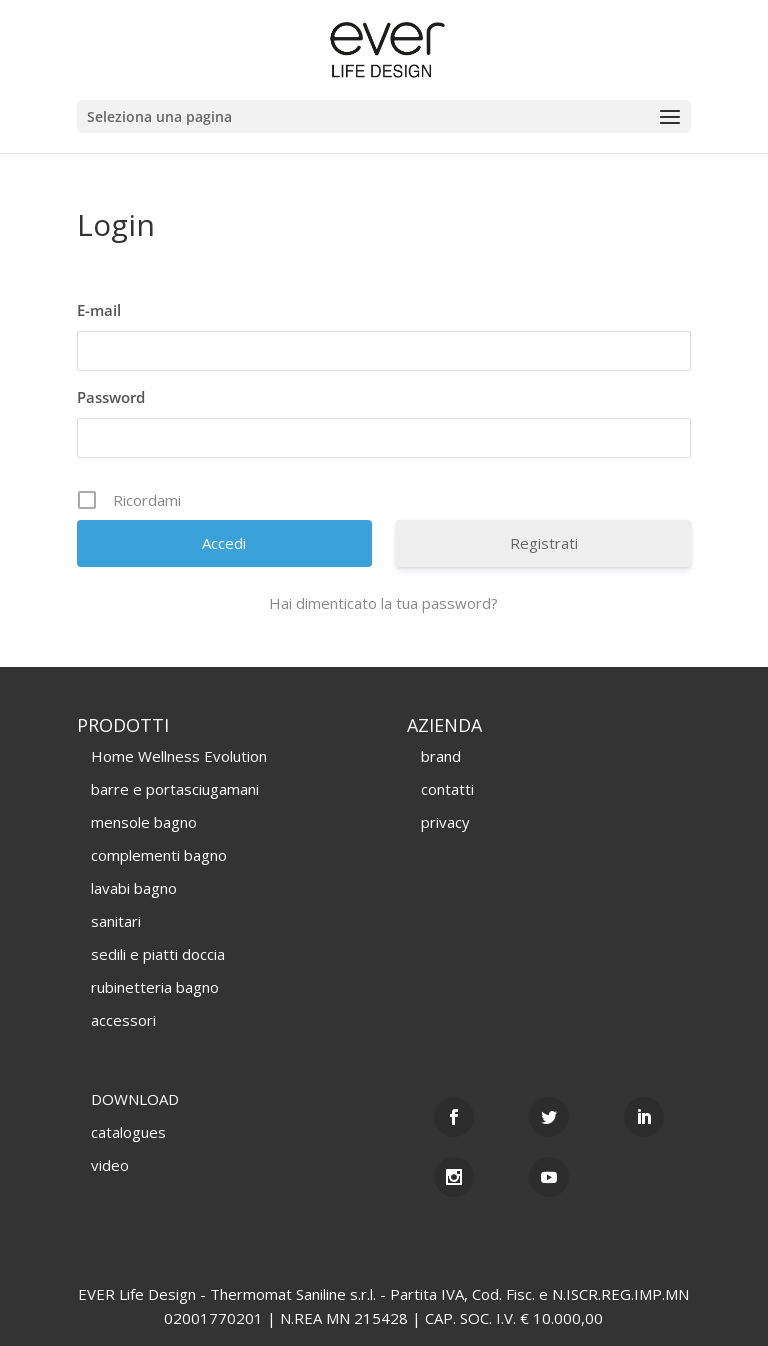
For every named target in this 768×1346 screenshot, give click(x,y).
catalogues (128, 1132)
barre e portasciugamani (175, 789)
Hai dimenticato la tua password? (383, 603)
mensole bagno (144, 822)
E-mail (99, 310)
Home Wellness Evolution (179, 756)
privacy (445, 822)
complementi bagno (159, 855)
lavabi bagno (134, 888)
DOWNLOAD (135, 1099)
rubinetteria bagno (155, 987)
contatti (447, 789)
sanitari (116, 921)
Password (111, 397)
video (110, 1165)
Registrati (544, 543)
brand (441, 756)
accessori (123, 1020)
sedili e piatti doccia (158, 954)
